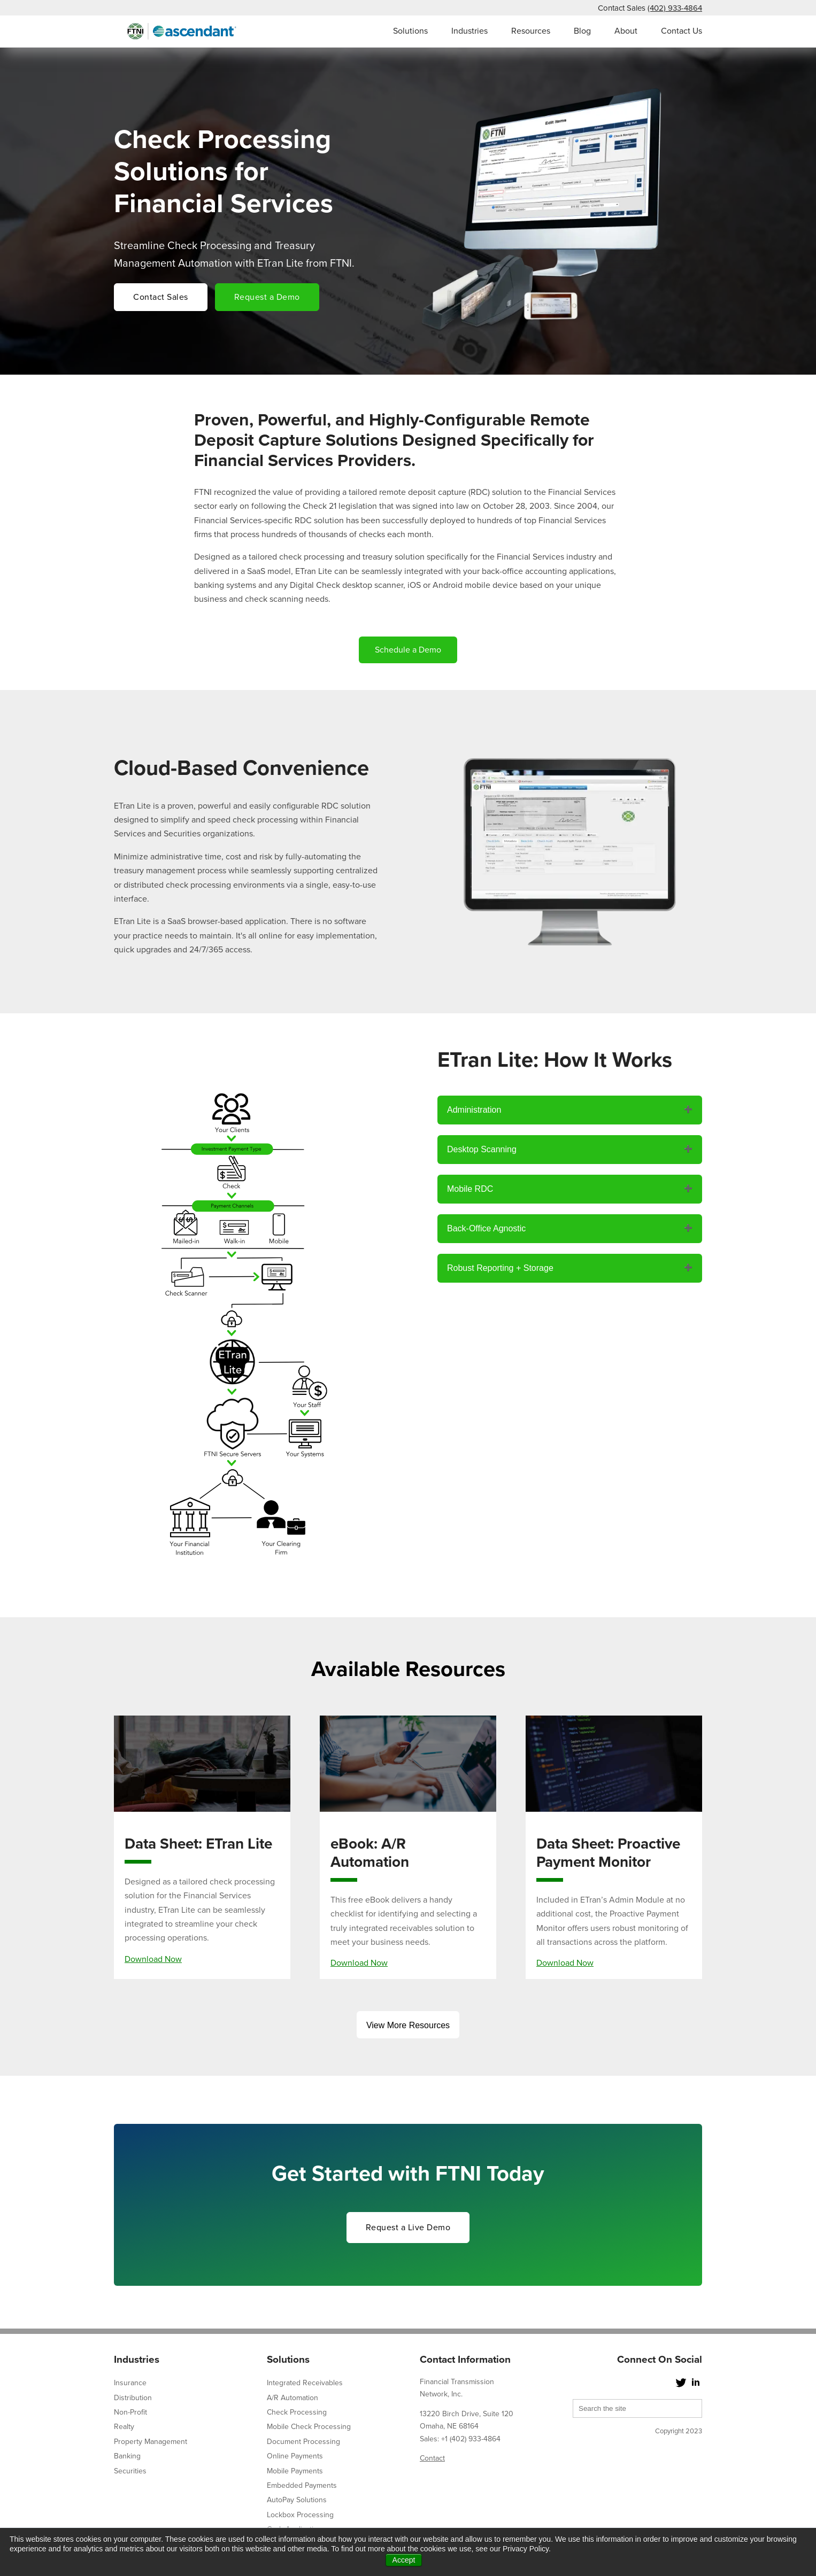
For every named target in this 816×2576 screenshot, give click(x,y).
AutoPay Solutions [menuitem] (297, 2499)
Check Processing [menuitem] (297, 2412)
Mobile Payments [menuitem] (295, 2471)
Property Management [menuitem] (150, 2441)
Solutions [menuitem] (410, 31)
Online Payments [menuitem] (295, 2456)
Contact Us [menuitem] (681, 31)
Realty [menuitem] (124, 2426)
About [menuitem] (625, 31)
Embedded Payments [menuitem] (302, 2485)
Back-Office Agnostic (486, 1228)
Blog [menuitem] (582, 31)
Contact (432, 2458)
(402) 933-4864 (675, 8)
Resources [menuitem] (530, 31)
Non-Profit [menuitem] (130, 2412)
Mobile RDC (470, 1188)
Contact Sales (160, 297)
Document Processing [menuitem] (303, 2441)
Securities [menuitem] (130, 2471)
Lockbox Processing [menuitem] (300, 2514)
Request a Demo (267, 297)
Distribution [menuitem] (133, 2397)
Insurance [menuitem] (130, 2382)
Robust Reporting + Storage (500, 1268)
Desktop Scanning (482, 1149)
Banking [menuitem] (127, 2456)
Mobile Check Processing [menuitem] (309, 2426)
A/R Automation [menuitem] (292, 2397)
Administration (474, 1109)
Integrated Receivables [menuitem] (305, 2382)
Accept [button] (403, 2560)
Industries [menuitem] (469, 31)
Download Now (153, 1959)
